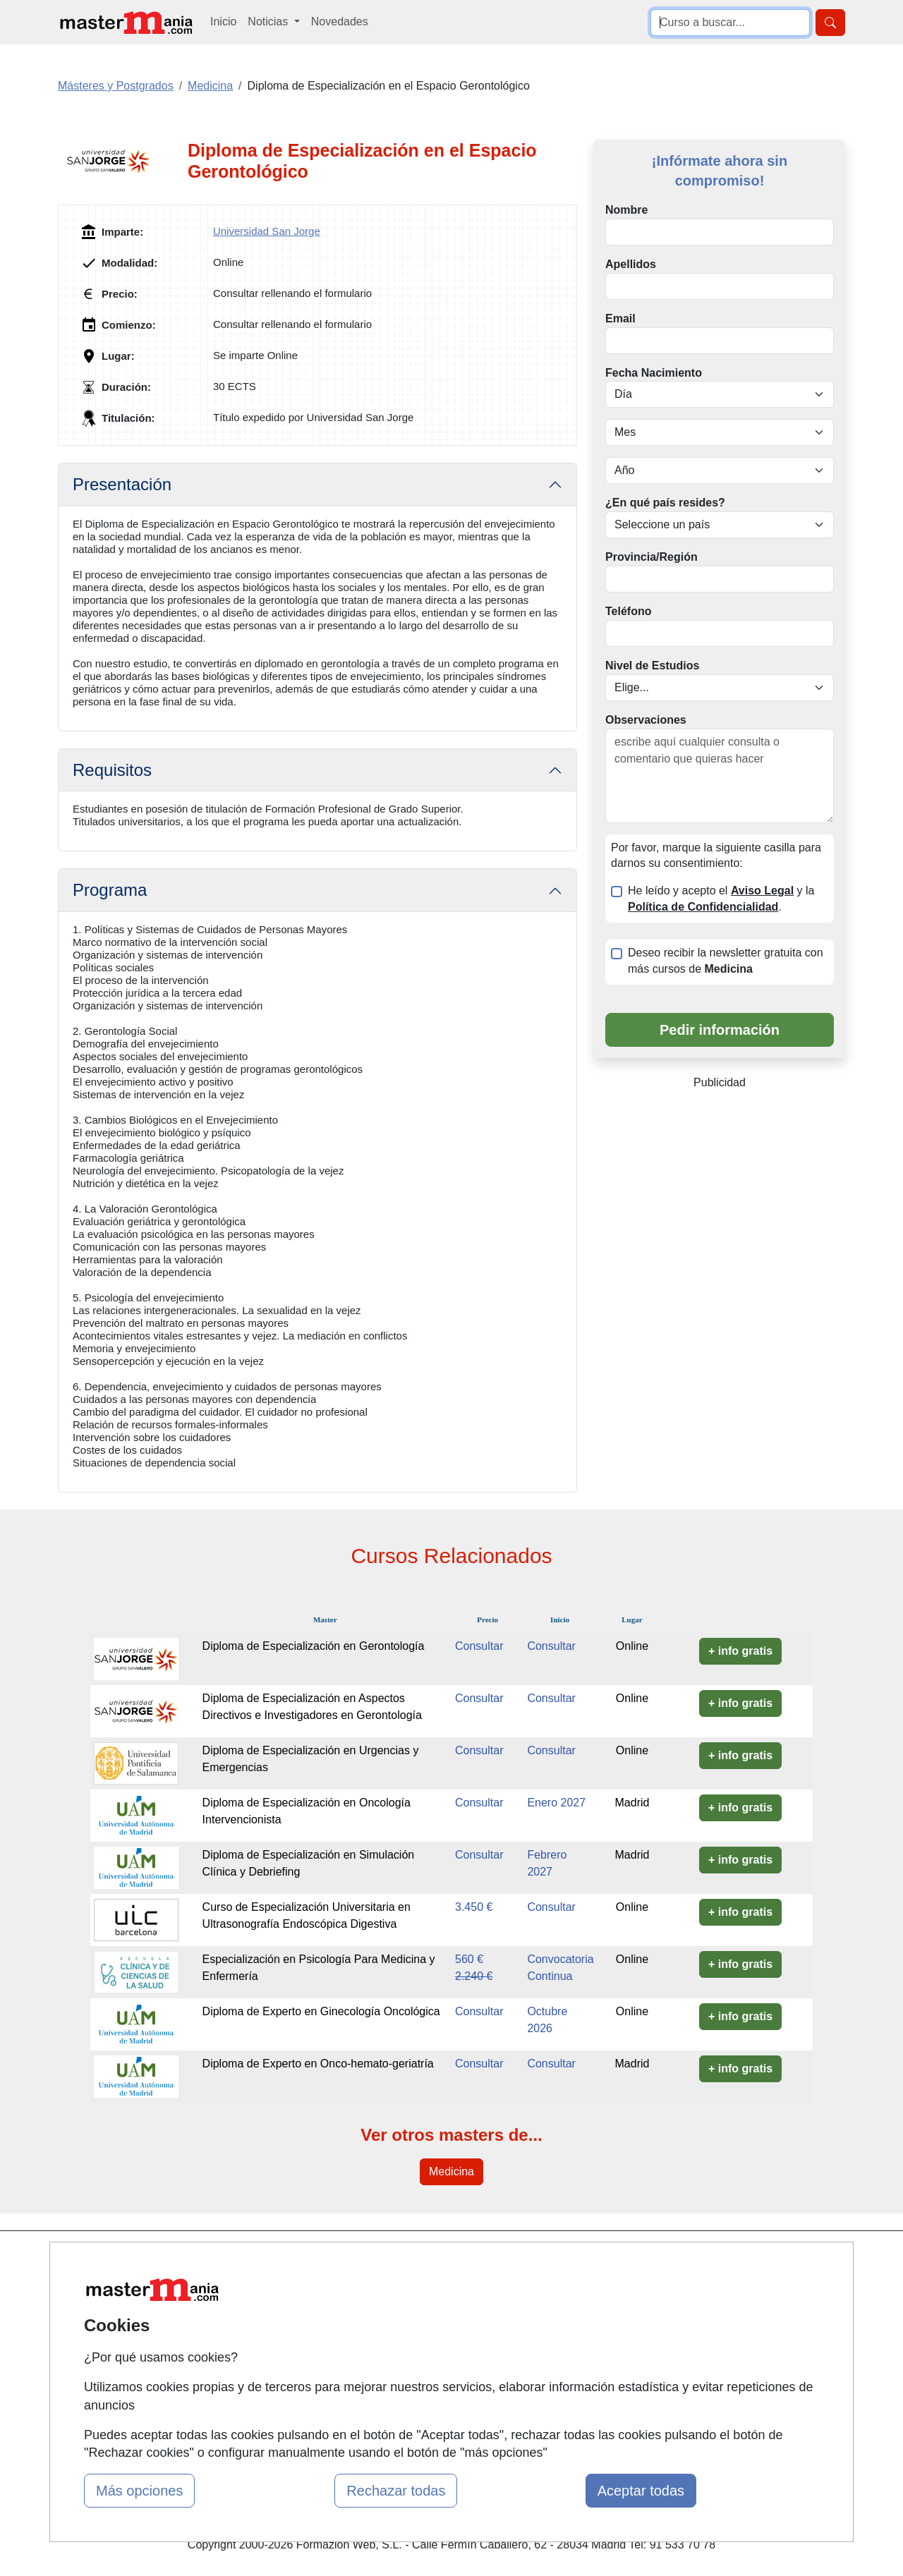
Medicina (451, 2171)
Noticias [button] (269, 22)
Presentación (122, 484)
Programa (110, 889)
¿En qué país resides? (665, 503)
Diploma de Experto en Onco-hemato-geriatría (318, 2064)
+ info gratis (740, 1651)
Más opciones (139, 2490)
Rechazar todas (395, 2490)
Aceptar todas (641, 2490)
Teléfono (628, 611)
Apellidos (630, 264)
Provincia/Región (651, 557)
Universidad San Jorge (266, 231)
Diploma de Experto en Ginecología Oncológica (321, 2011)
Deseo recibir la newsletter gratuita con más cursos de (725, 961)
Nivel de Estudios (652, 666)
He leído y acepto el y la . (721, 899)
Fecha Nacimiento (653, 373)
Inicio (223, 22)
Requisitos (112, 769)
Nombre (626, 210)
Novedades (339, 22)
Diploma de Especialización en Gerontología (313, 1646)
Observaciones (645, 720)
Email (620, 318)
